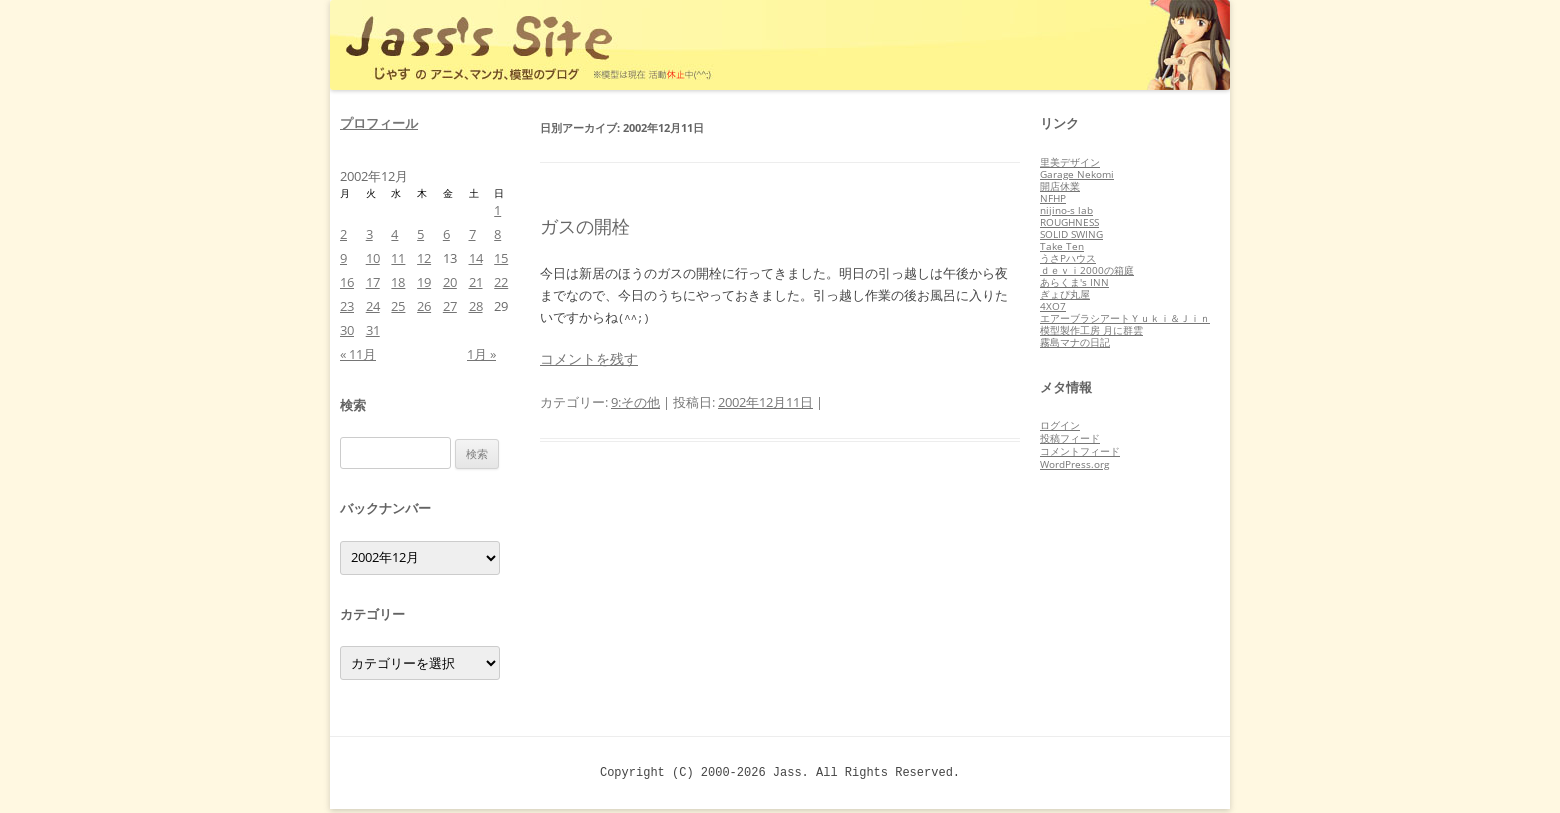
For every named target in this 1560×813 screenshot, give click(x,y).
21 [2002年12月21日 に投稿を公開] (476, 282)
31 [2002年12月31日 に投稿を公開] (373, 330)
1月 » (481, 354)
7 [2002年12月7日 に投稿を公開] (472, 234)
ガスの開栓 (585, 226)
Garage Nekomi (1077, 174)
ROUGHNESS (1069, 222)
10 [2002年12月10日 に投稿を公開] (373, 258)
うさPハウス (1068, 258)
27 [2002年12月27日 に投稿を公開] (450, 306)
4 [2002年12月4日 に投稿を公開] (394, 234)
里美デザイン (1070, 162)
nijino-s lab (1066, 210)
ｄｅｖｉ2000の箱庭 (1087, 270)
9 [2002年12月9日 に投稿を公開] (343, 258)
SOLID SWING (1071, 234)
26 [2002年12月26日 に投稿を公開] (424, 306)
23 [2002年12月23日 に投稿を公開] (347, 306)
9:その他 (635, 402)
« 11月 (358, 354)
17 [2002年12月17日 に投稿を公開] (373, 282)
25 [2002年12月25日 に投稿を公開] (398, 306)
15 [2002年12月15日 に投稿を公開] (501, 258)
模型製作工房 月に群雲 (1091, 330)
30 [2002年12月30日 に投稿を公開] (347, 330)
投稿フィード (1070, 438)
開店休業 (1060, 186)
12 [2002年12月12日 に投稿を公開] (424, 258)
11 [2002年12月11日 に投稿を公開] (398, 258)
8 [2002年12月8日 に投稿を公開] (497, 234)
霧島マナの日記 (1075, 342)
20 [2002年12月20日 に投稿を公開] (450, 282)
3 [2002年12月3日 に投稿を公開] (369, 234)
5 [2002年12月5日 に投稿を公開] (420, 234)
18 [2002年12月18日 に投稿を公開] (398, 282)
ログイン (1060, 425)
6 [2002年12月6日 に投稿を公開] (446, 234)
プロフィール (379, 123)
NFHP (1053, 198)
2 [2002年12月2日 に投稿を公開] (343, 234)
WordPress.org (1074, 464)
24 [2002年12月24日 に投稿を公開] (373, 306)
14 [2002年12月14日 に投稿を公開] (476, 258)
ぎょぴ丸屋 (1065, 294)
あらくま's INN (1074, 282)
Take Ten (1062, 246)
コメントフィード (1080, 451)
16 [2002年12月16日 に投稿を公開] (347, 282)
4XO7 (1053, 306)
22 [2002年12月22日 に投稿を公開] (501, 282)
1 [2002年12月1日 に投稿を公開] (497, 210)
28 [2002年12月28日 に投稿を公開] (476, 306)
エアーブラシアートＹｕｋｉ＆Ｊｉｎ (1125, 318)
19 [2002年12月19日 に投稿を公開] (424, 282)
